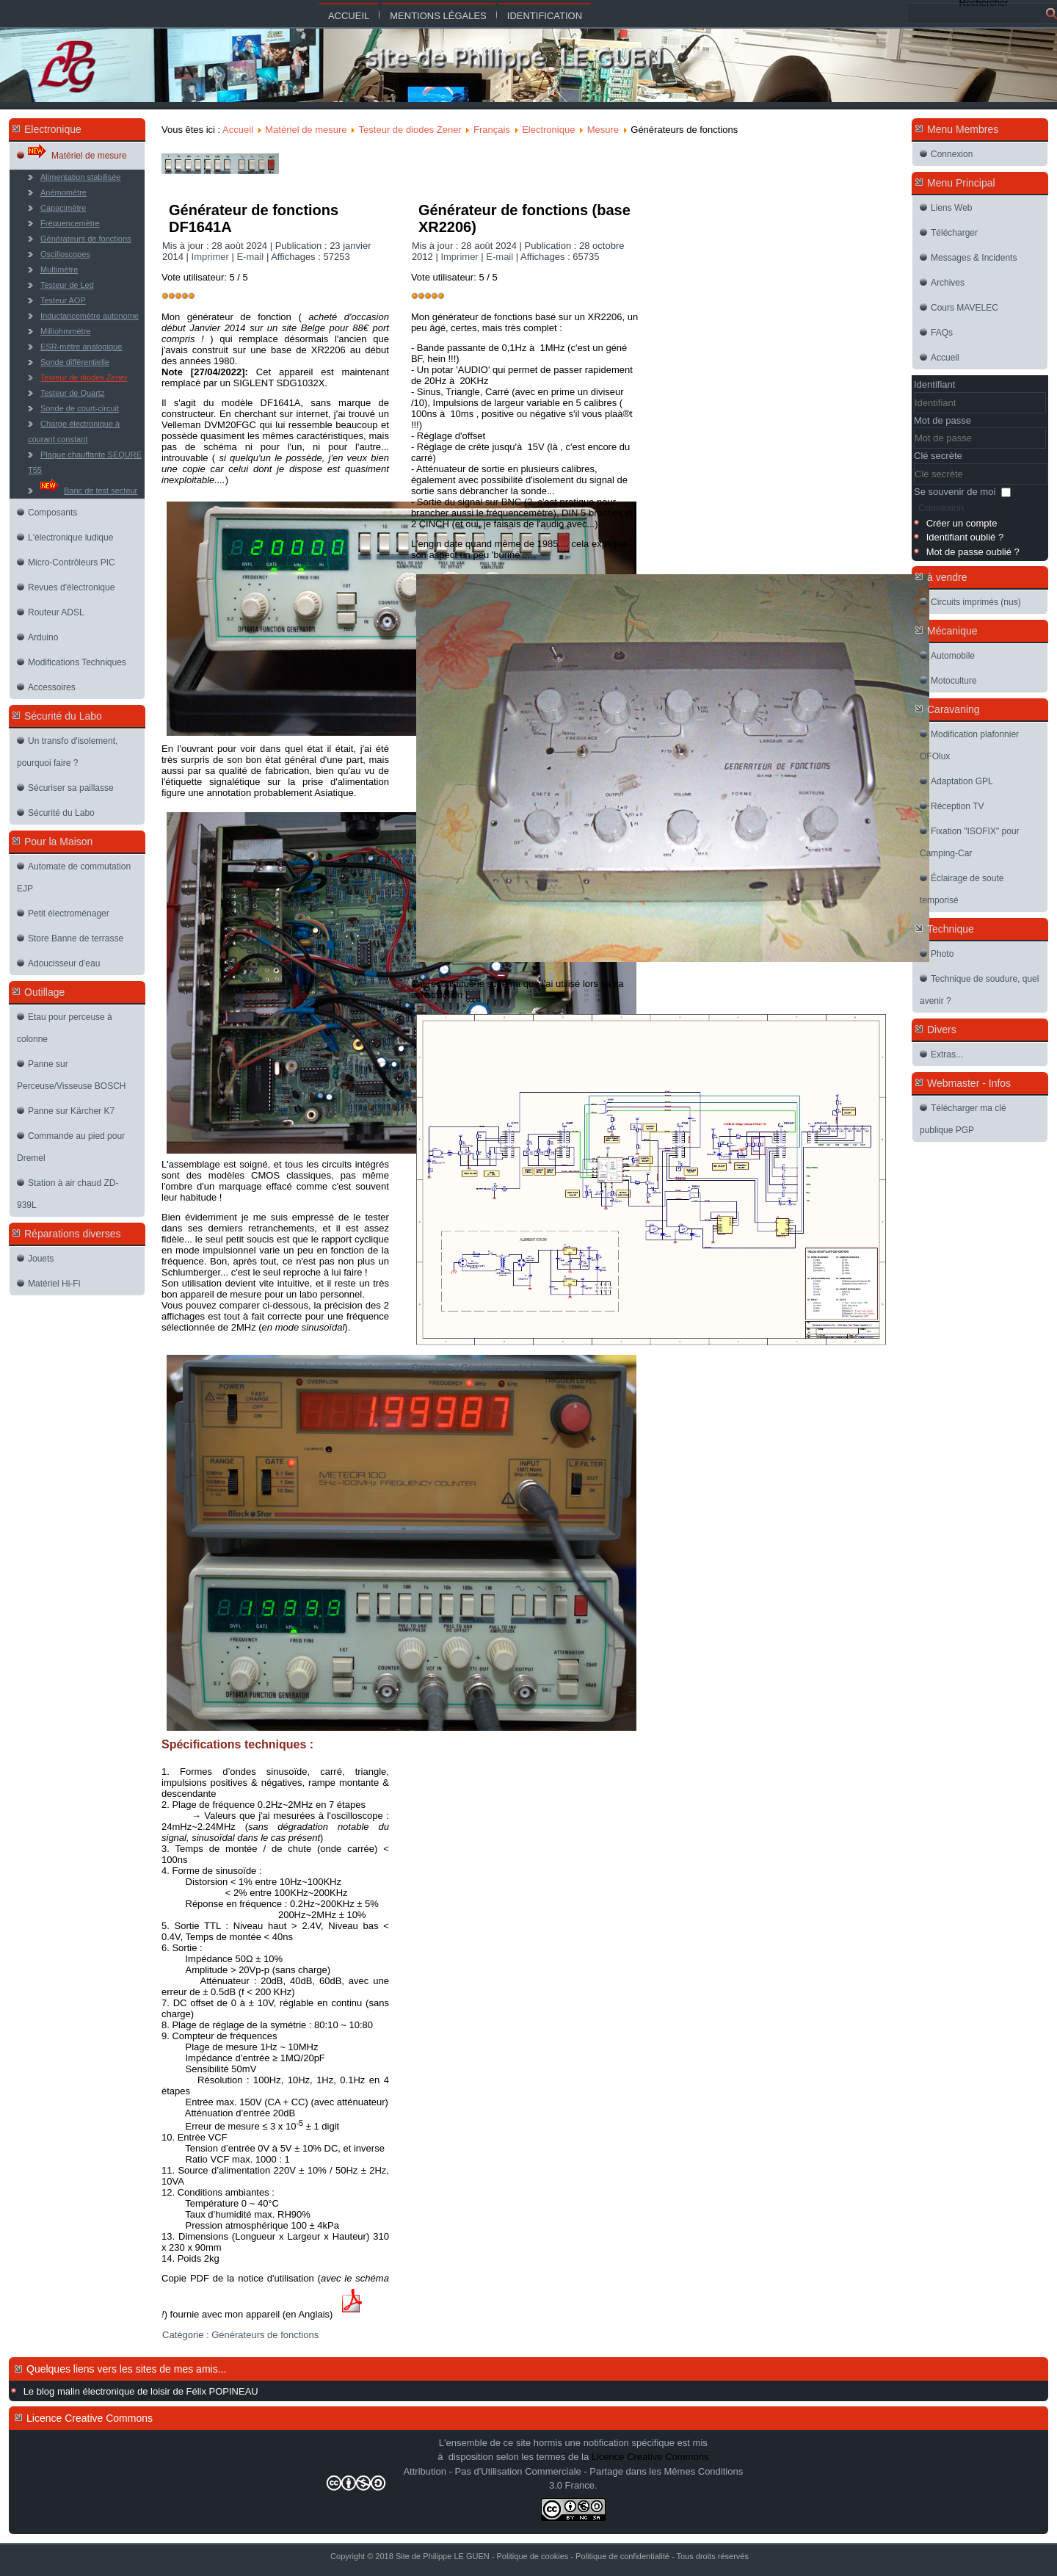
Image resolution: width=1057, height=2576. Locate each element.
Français (491, 129)
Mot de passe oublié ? (973, 551)
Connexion (952, 154)
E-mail (251, 256)
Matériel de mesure (77, 152)
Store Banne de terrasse (75, 938)
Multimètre (59, 269)
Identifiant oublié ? (965, 537)
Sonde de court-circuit (79, 408)
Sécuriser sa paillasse (71, 788)
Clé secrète (938, 455)
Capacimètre (63, 207)
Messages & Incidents (974, 258)
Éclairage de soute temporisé (961, 889)
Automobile (953, 656)
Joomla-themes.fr (559, 2565)
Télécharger (954, 233)
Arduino (43, 637)
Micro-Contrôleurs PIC (71, 562)
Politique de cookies (532, 2556)
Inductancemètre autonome (89, 315)
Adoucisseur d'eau (64, 963)
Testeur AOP (63, 300)
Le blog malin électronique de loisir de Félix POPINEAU (140, 2391)
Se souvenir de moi (954, 491)
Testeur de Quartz (72, 392)
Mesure (603, 129)
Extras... (947, 1054)
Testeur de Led (67, 285)
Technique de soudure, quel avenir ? (979, 990)
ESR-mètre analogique (81, 346)
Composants (52, 512)
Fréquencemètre (70, 223)
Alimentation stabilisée (80, 177)
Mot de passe (942, 420)
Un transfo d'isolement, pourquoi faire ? (67, 752)
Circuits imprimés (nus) (976, 602)
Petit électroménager (68, 913)
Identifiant (934, 384)
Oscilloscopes (65, 254)
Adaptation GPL (962, 781)
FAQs (942, 333)
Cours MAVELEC (964, 308)
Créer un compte (962, 523)
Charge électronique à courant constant (74, 431)
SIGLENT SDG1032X (279, 382)
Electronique (548, 129)
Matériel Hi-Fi (54, 1283)
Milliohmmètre (65, 331)
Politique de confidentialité (622, 2556)
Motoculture (954, 681)
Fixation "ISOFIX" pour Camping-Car (970, 842)
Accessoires (52, 687)
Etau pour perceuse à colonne (64, 1028)
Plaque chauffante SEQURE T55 (85, 462)
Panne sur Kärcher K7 (71, 1111)
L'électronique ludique (70, 537)
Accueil (348, 15)
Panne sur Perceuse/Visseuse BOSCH (71, 1075)
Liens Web (951, 208)
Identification (544, 15)
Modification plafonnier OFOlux (969, 745)
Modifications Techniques (77, 662)
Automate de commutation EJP (74, 877)
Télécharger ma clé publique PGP (963, 1119)
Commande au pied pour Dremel (71, 1147)
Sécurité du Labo (61, 813)
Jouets (41, 1258)
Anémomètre (63, 192)
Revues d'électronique (71, 587)
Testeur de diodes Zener (84, 377)
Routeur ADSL (56, 612)
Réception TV (957, 806)
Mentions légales (438, 15)
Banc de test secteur (88, 486)
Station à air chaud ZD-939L (67, 1194)
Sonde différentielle (74, 362)
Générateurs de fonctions (85, 238)
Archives (948, 283)
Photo (942, 954)
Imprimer (212, 256)
